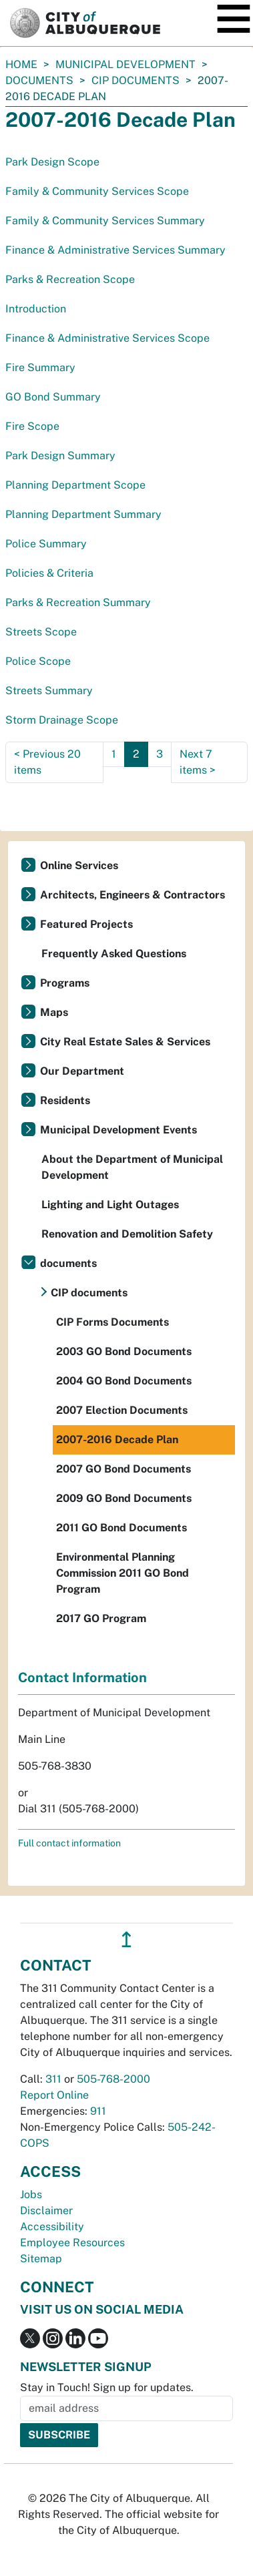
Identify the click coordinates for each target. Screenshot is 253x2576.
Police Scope (38, 661)
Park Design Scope (52, 162)
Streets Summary (49, 690)
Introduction (35, 308)
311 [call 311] (53, 2079)
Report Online (54, 2095)
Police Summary (46, 543)
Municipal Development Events (118, 1129)
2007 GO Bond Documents (123, 1469)
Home (21, 64)
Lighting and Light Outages (110, 1204)
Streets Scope (41, 631)
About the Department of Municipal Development (132, 1167)
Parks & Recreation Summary (78, 602)
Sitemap (41, 2258)
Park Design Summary (60, 455)
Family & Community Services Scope (97, 191)
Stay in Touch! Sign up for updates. (107, 2387)
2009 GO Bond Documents (124, 1498)
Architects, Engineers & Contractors (132, 894)
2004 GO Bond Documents (124, 1380)
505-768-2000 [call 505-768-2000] (113, 2079)
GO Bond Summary (53, 397)
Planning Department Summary (83, 514)
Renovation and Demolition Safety (127, 1234)
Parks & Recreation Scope (70, 279)
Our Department (82, 1071)
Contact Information (82, 1677)
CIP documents (135, 80)
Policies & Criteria (49, 573)
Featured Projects (86, 924)
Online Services (79, 865)
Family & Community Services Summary (105, 220)
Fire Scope (32, 426)
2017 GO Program (101, 1618)
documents (39, 80)
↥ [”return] (126, 1939)
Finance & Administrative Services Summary (115, 250)
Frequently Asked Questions (113, 953)
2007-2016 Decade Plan (117, 1439)
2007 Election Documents (122, 1410)
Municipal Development (125, 64)
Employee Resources (72, 2242)
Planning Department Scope (75, 485)
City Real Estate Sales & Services (125, 1041)
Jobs (31, 2194)
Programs (64, 983)
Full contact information (69, 1843)
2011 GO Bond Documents (121, 1527)
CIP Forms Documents (112, 1322)
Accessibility (52, 2226)
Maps (54, 1012)
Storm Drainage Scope (61, 720)
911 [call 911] (98, 2111)
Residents (65, 1100)
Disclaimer (46, 2210)
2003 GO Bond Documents (124, 1351)
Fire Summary (40, 367)
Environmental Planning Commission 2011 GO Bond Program (122, 1573)
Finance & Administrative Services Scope (107, 338)
